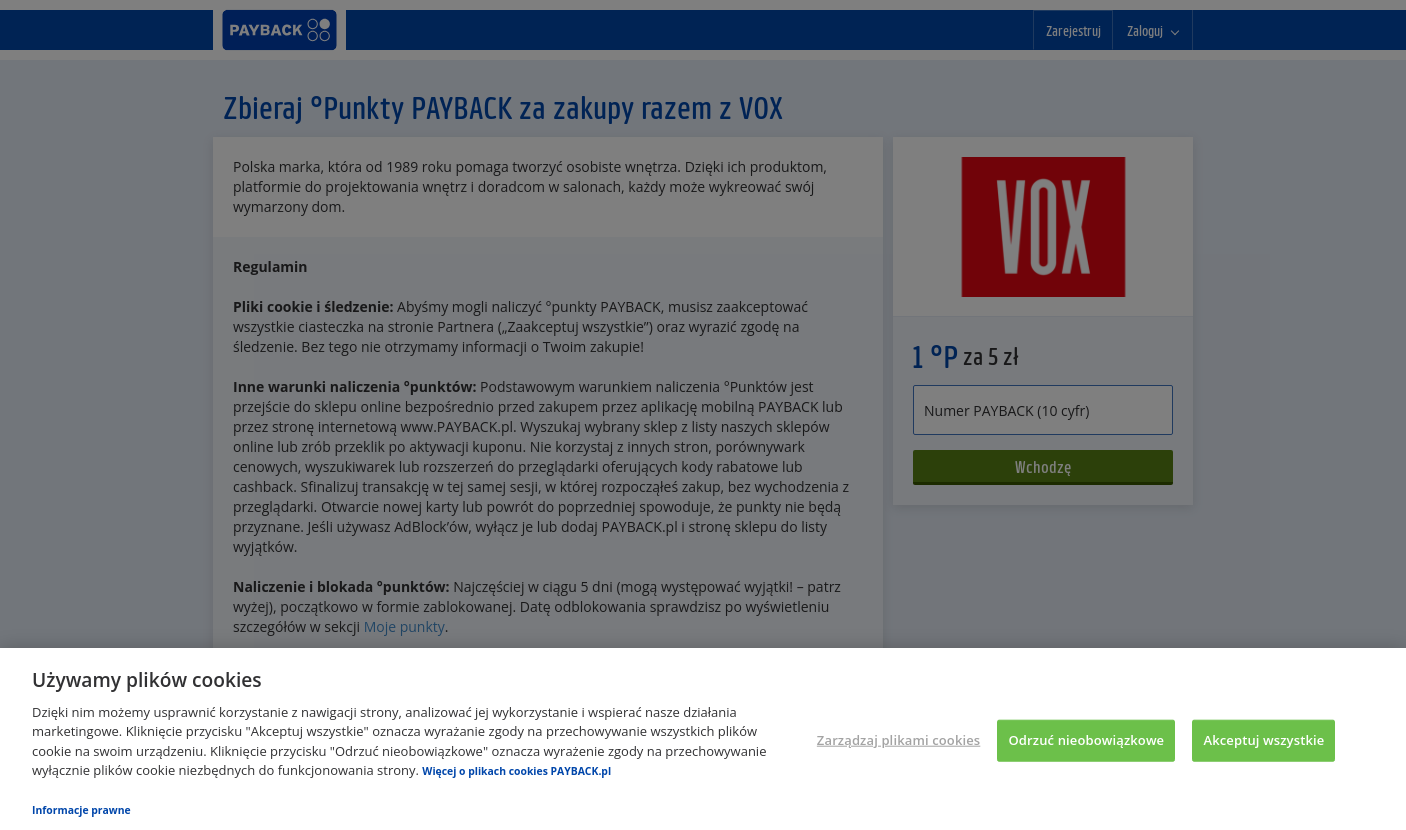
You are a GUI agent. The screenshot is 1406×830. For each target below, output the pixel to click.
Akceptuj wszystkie (1263, 740)
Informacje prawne (81, 810)
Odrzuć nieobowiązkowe (1086, 740)
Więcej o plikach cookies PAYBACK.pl (516, 771)
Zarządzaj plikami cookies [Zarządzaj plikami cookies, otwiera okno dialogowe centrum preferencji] (898, 740)
